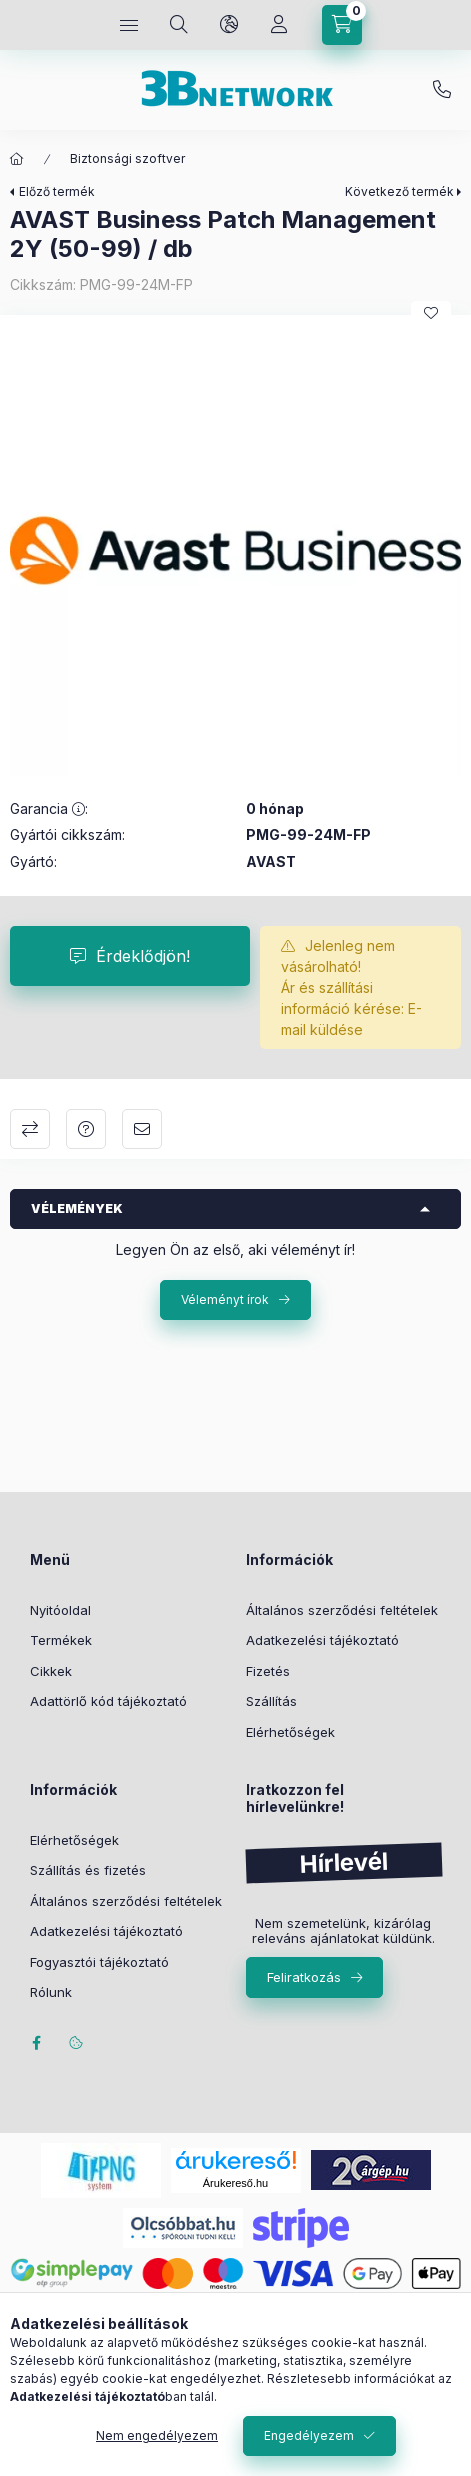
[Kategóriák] (129, 25)
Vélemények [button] (77, 1208)
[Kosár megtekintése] (342, 25)
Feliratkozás (304, 1977)
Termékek (61, 1640)
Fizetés (268, 1671)
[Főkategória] (17, 159)
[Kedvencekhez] (431, 313)
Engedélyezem (309, 2435)
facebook (36, 2043)
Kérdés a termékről (86, 1129)
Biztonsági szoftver (127, 158)
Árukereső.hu (235, 2183)
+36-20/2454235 (442, 90)
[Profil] (279, 25)
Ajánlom (142, 1129)
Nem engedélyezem (157, 2435)
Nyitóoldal (60, 1610)
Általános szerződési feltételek (342, 1610)
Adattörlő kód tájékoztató (108, 1701)
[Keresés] (179, 25)
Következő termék (399, 191)
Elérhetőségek (290, 1732)
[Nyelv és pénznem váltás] (229, 25)
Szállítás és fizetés (88, 1870)
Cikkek (51, 1671)
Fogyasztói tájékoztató (99, 1962)
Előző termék (57, 191)
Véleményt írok (225, 1299)
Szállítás (271, 1701)
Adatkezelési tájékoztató (322, 1640)
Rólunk (51, 1992)
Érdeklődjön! (143, 956)
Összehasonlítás (30, 1129)
